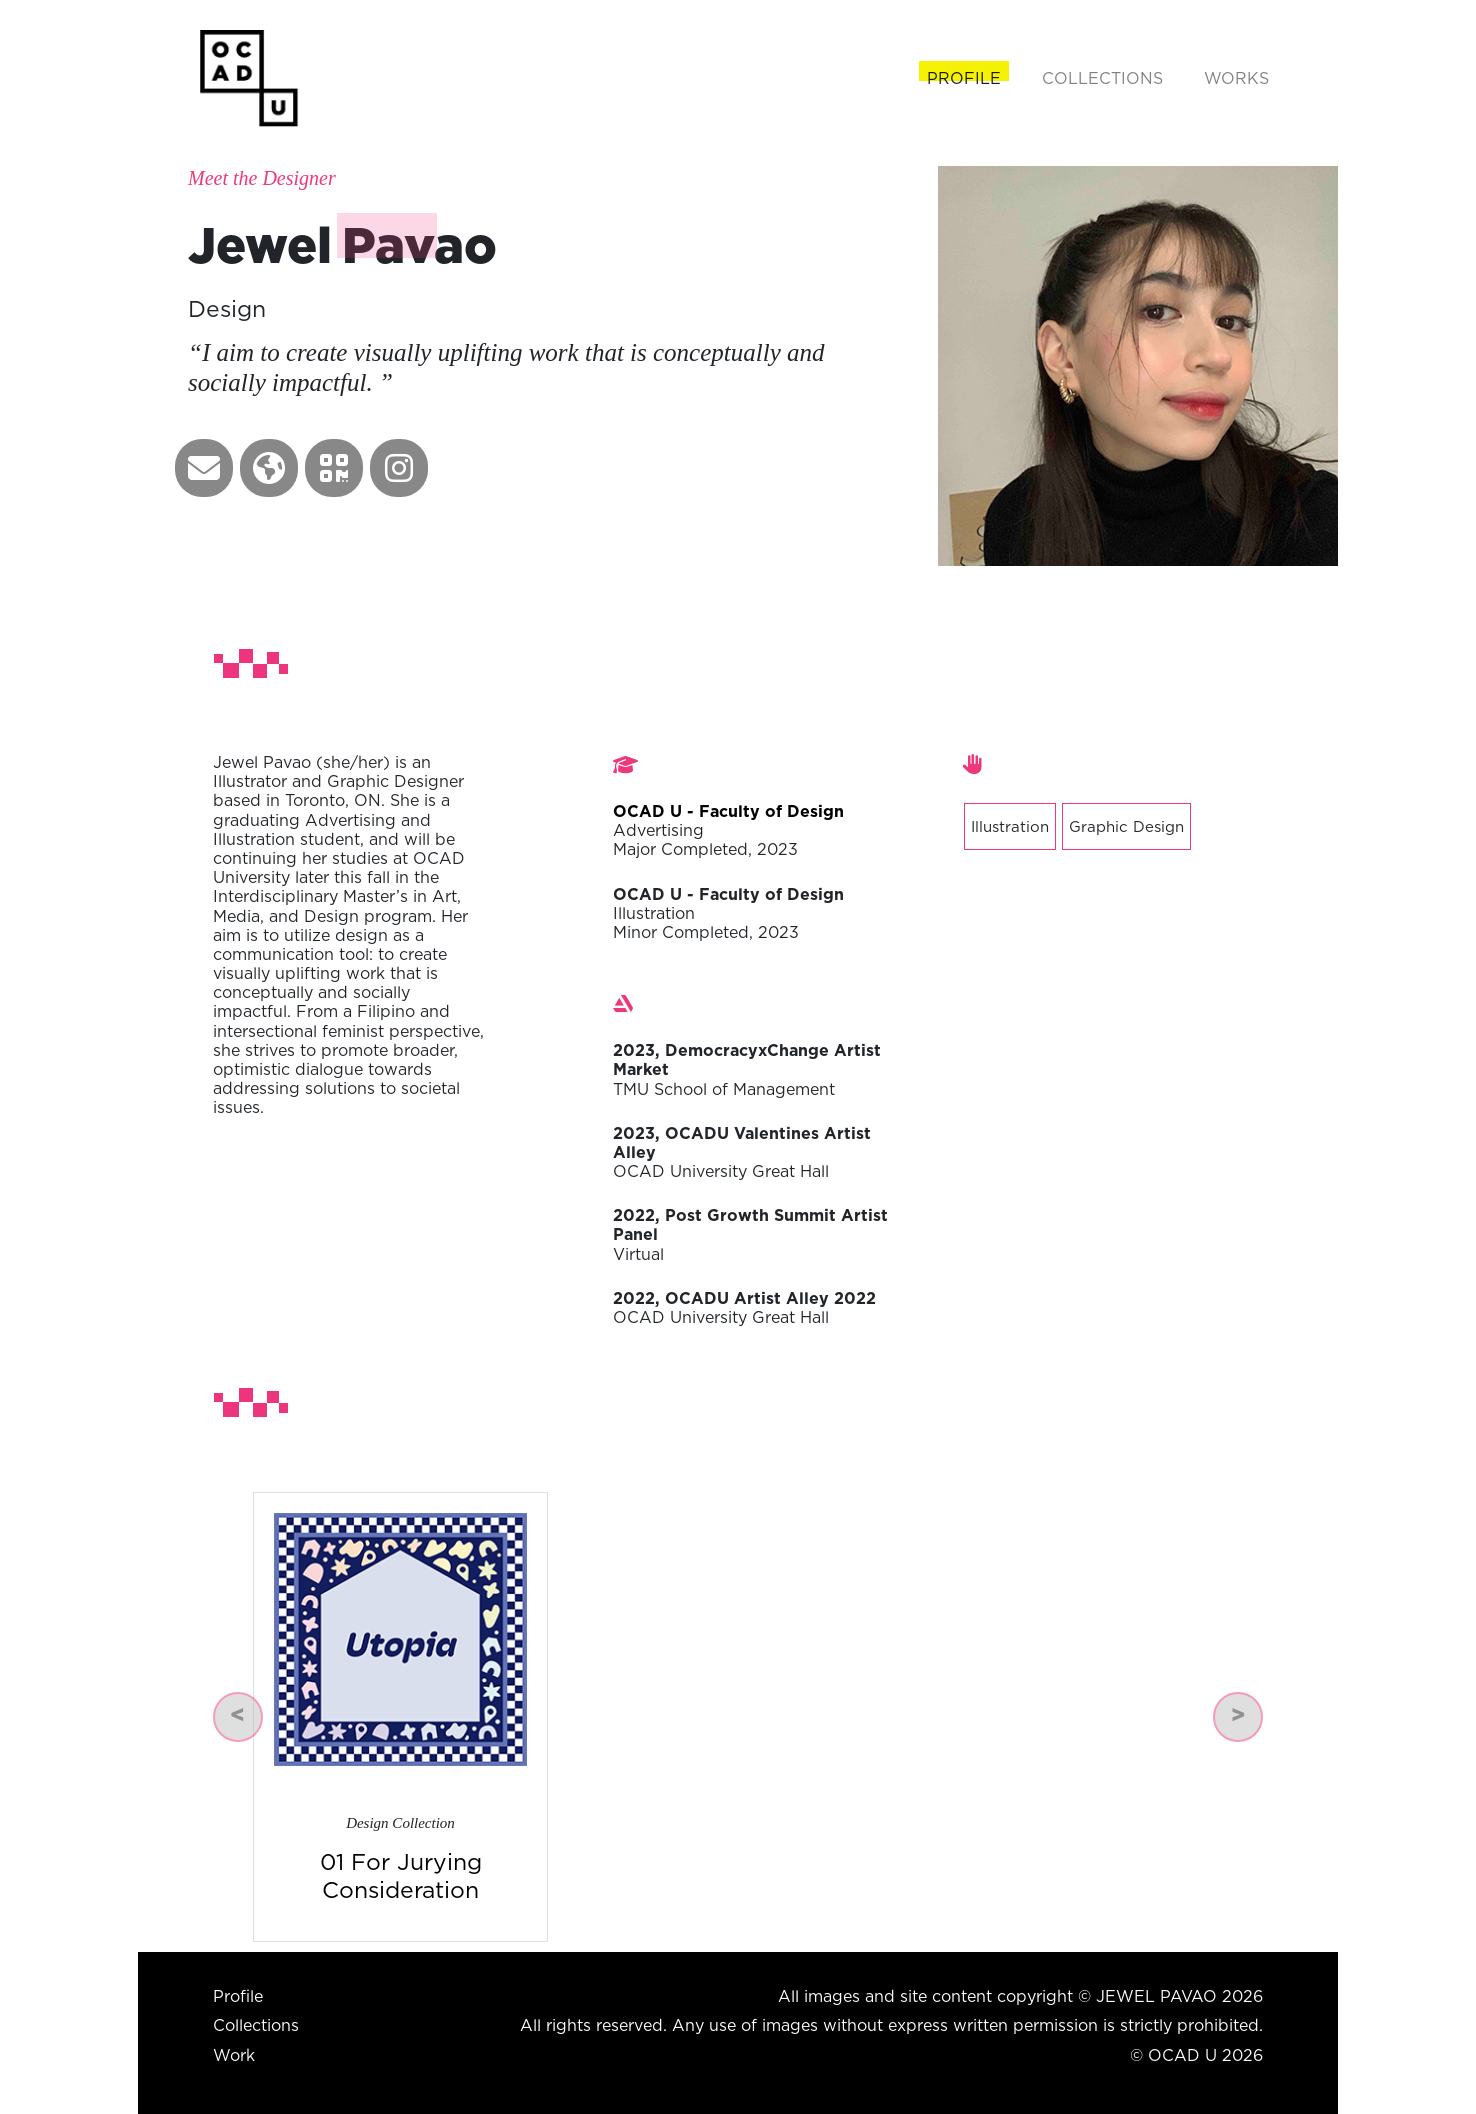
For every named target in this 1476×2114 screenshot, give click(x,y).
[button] (204, 468)
